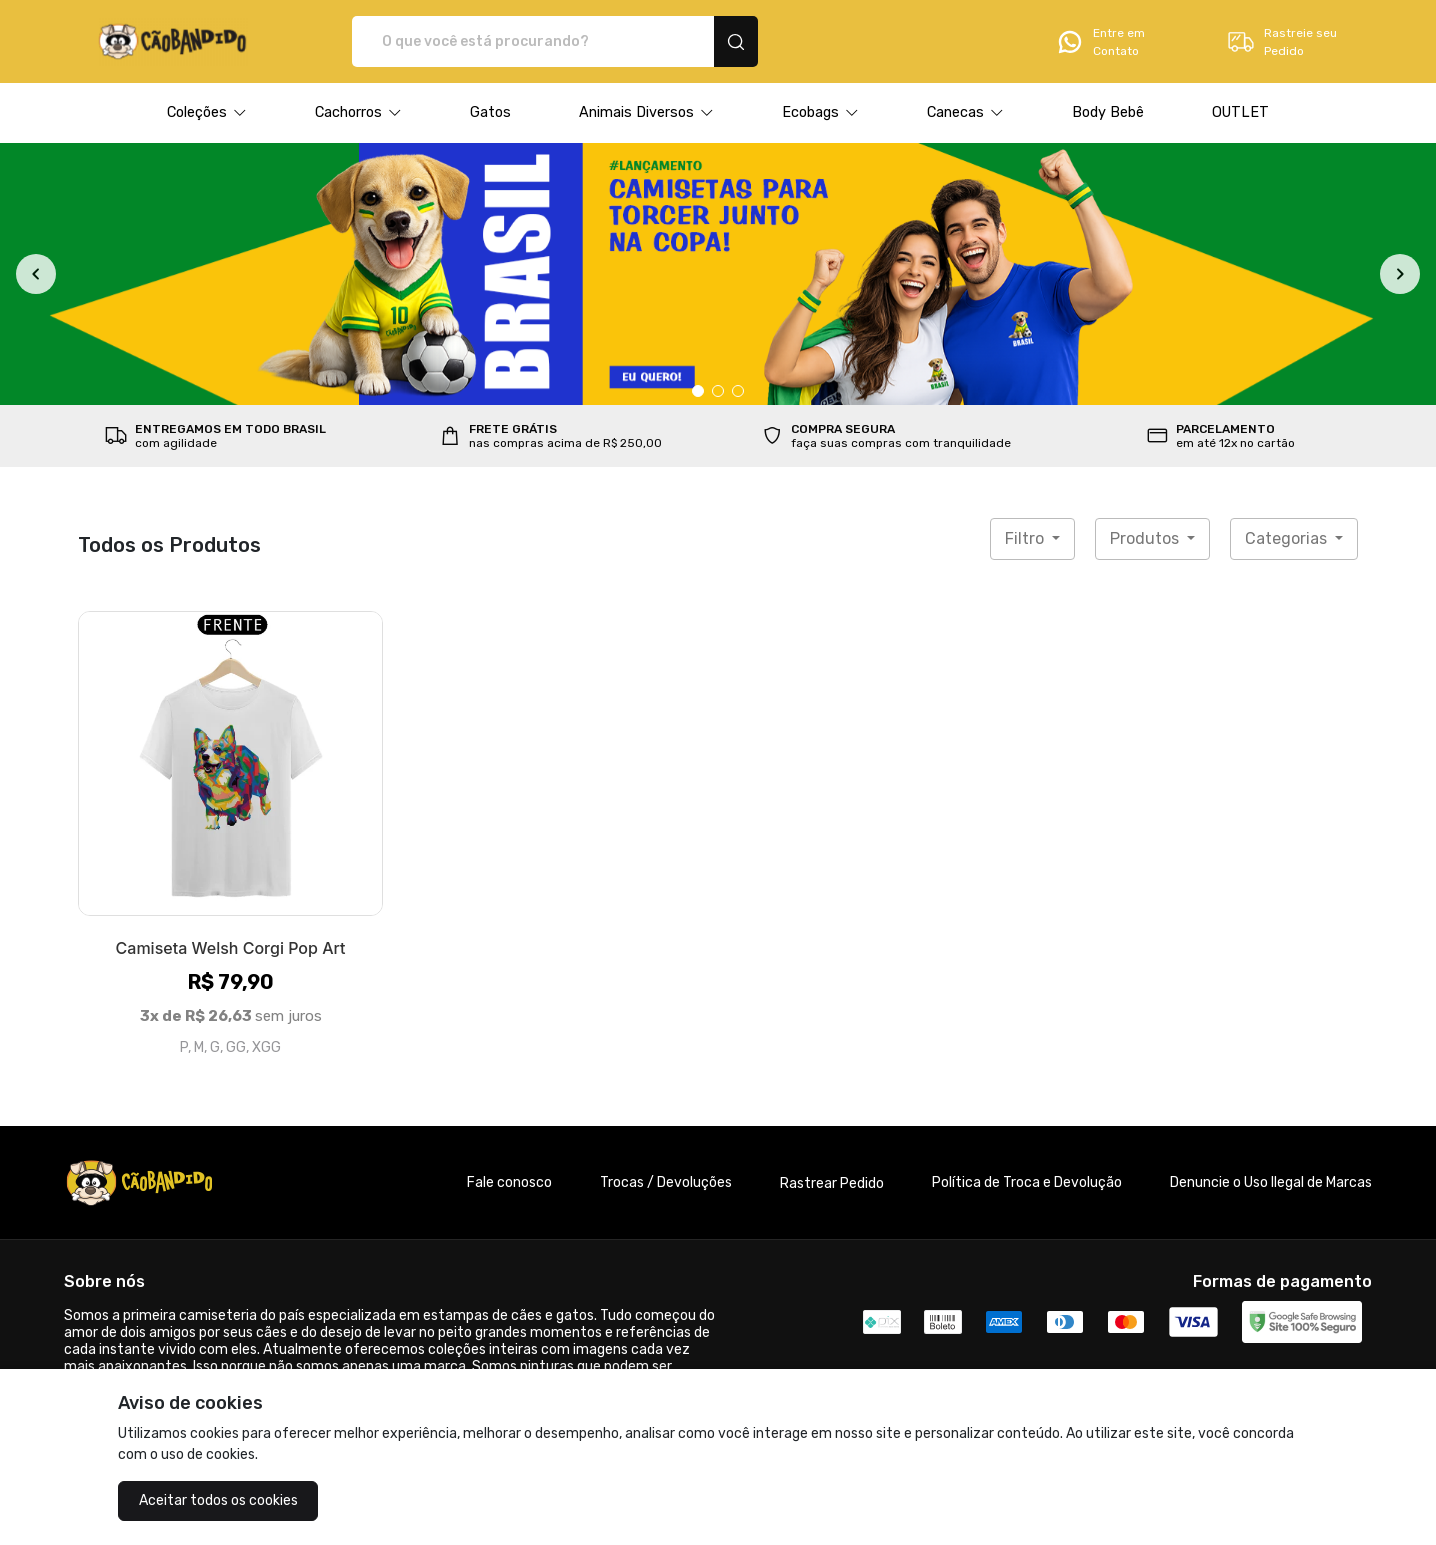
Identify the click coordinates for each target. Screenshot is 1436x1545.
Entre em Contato (1100, 42)
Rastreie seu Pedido (1281, 42)
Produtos (1146, 538)
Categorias (1288, 538)
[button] (207, 113)
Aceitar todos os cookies (218, 1500)
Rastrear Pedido (832, 1183)
